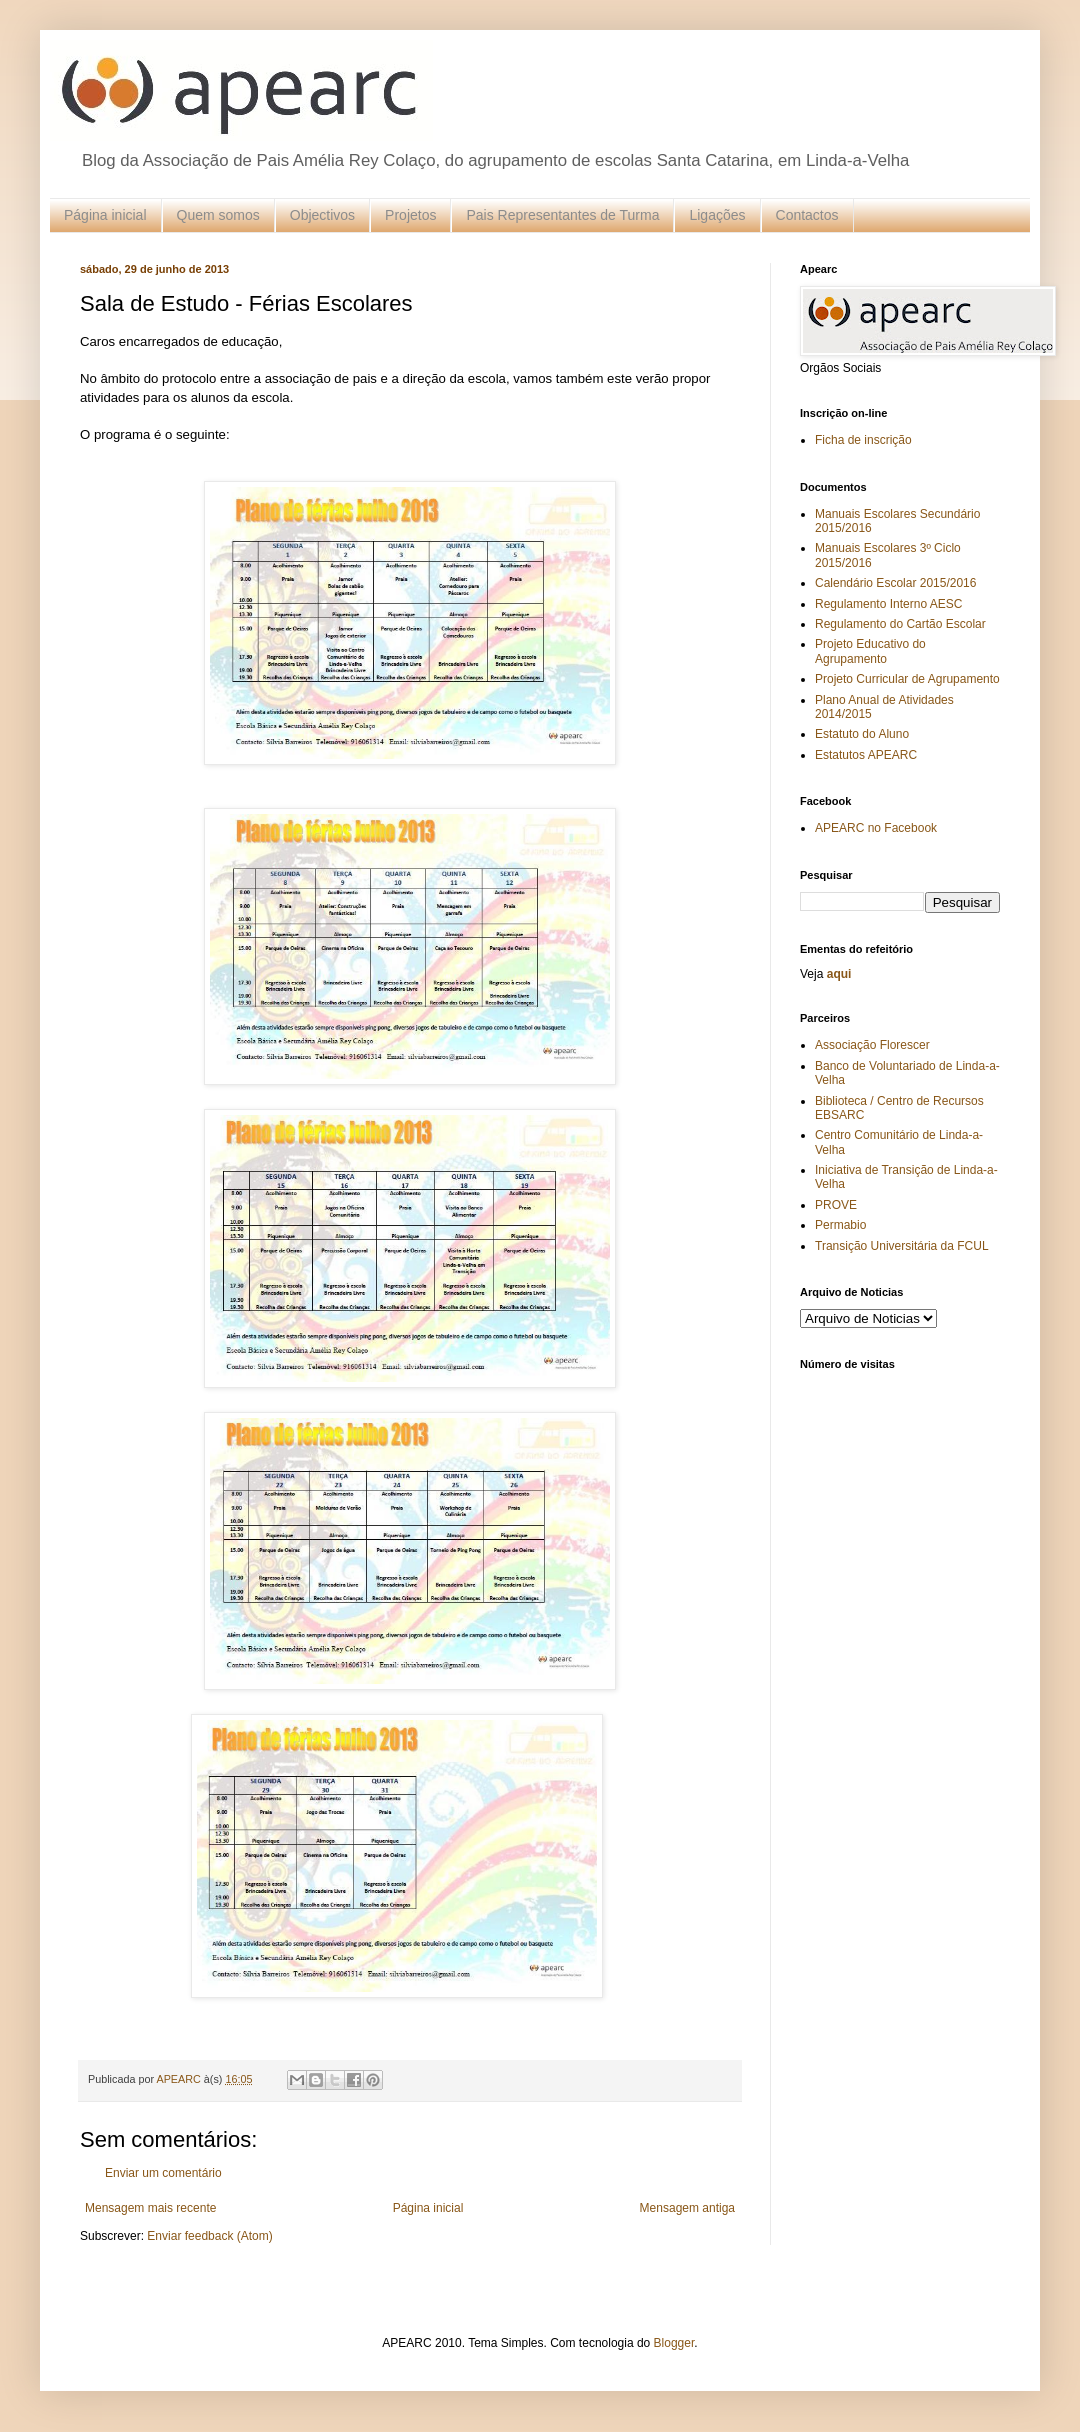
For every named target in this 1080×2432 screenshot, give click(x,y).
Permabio (840, 1225)
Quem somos (218, 215)
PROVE (836, 1205)
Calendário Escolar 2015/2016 (895, 583)
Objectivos (322, 215)
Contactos (807, 215)
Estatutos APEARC (866, 755)
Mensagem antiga (687, 2208)
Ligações (717, 215)
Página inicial (105, 215)
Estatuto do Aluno (862, 734)
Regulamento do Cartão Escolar (900, 624)
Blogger (674, 2343)
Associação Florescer (872, 1045)
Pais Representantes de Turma (562, 215)
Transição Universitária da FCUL (902, 1246)
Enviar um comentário (163, 2173)
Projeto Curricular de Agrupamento (907, 679)
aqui (839, 974)
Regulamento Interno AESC (888, 604)
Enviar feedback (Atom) (209, 2236)
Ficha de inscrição (863, 440)
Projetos (410, 215)
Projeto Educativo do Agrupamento (870, 651)
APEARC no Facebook (876, 828)
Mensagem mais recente (150, 2208)
